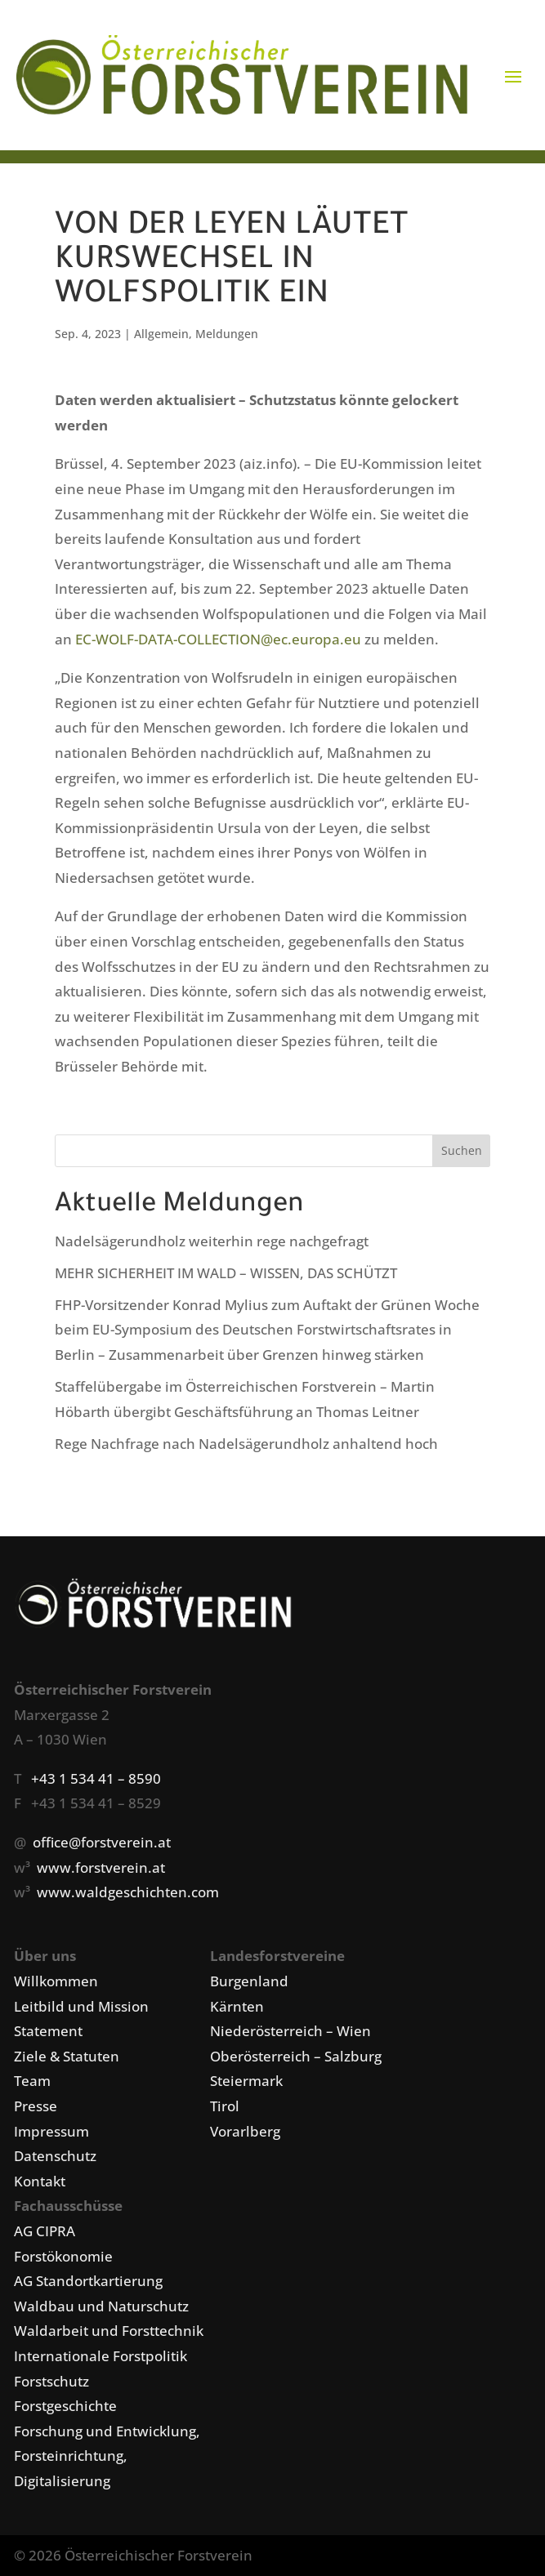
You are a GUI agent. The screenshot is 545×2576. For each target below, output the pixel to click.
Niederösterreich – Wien (290, 2030)
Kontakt (39, 2181)
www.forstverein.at (101, 1867)
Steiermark (246, 2080)
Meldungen (226, 333)
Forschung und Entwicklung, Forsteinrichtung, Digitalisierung (107, 2456)
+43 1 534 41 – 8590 (96, 1778)
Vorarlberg (245, 2131)
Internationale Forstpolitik (100, 2355)
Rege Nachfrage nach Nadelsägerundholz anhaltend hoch (246, 1443)
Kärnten (237, 2006)
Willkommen (56, 1981)
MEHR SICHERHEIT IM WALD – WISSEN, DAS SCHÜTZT (226, 1272)
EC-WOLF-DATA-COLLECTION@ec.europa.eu (218, 639)
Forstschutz (51, 2381)
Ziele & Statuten (66, 2056)
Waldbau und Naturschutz (101, 2306)
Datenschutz (55, 2155)
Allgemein (161, 333)
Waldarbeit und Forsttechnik (108, 2330)
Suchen (461, 1150)
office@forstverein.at (102, 1842)
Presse (35, 2106)
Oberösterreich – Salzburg (296, 2056)
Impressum (51, 2131)
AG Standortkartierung (88, 2280)
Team (32, 2080)
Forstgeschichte (65, 2405)
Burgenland (249, 1981)
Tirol (224, 2106)
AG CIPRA (44, 2231)
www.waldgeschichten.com (128, 1892)
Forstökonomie (63, 2256)
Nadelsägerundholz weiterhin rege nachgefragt (212, 1241)
